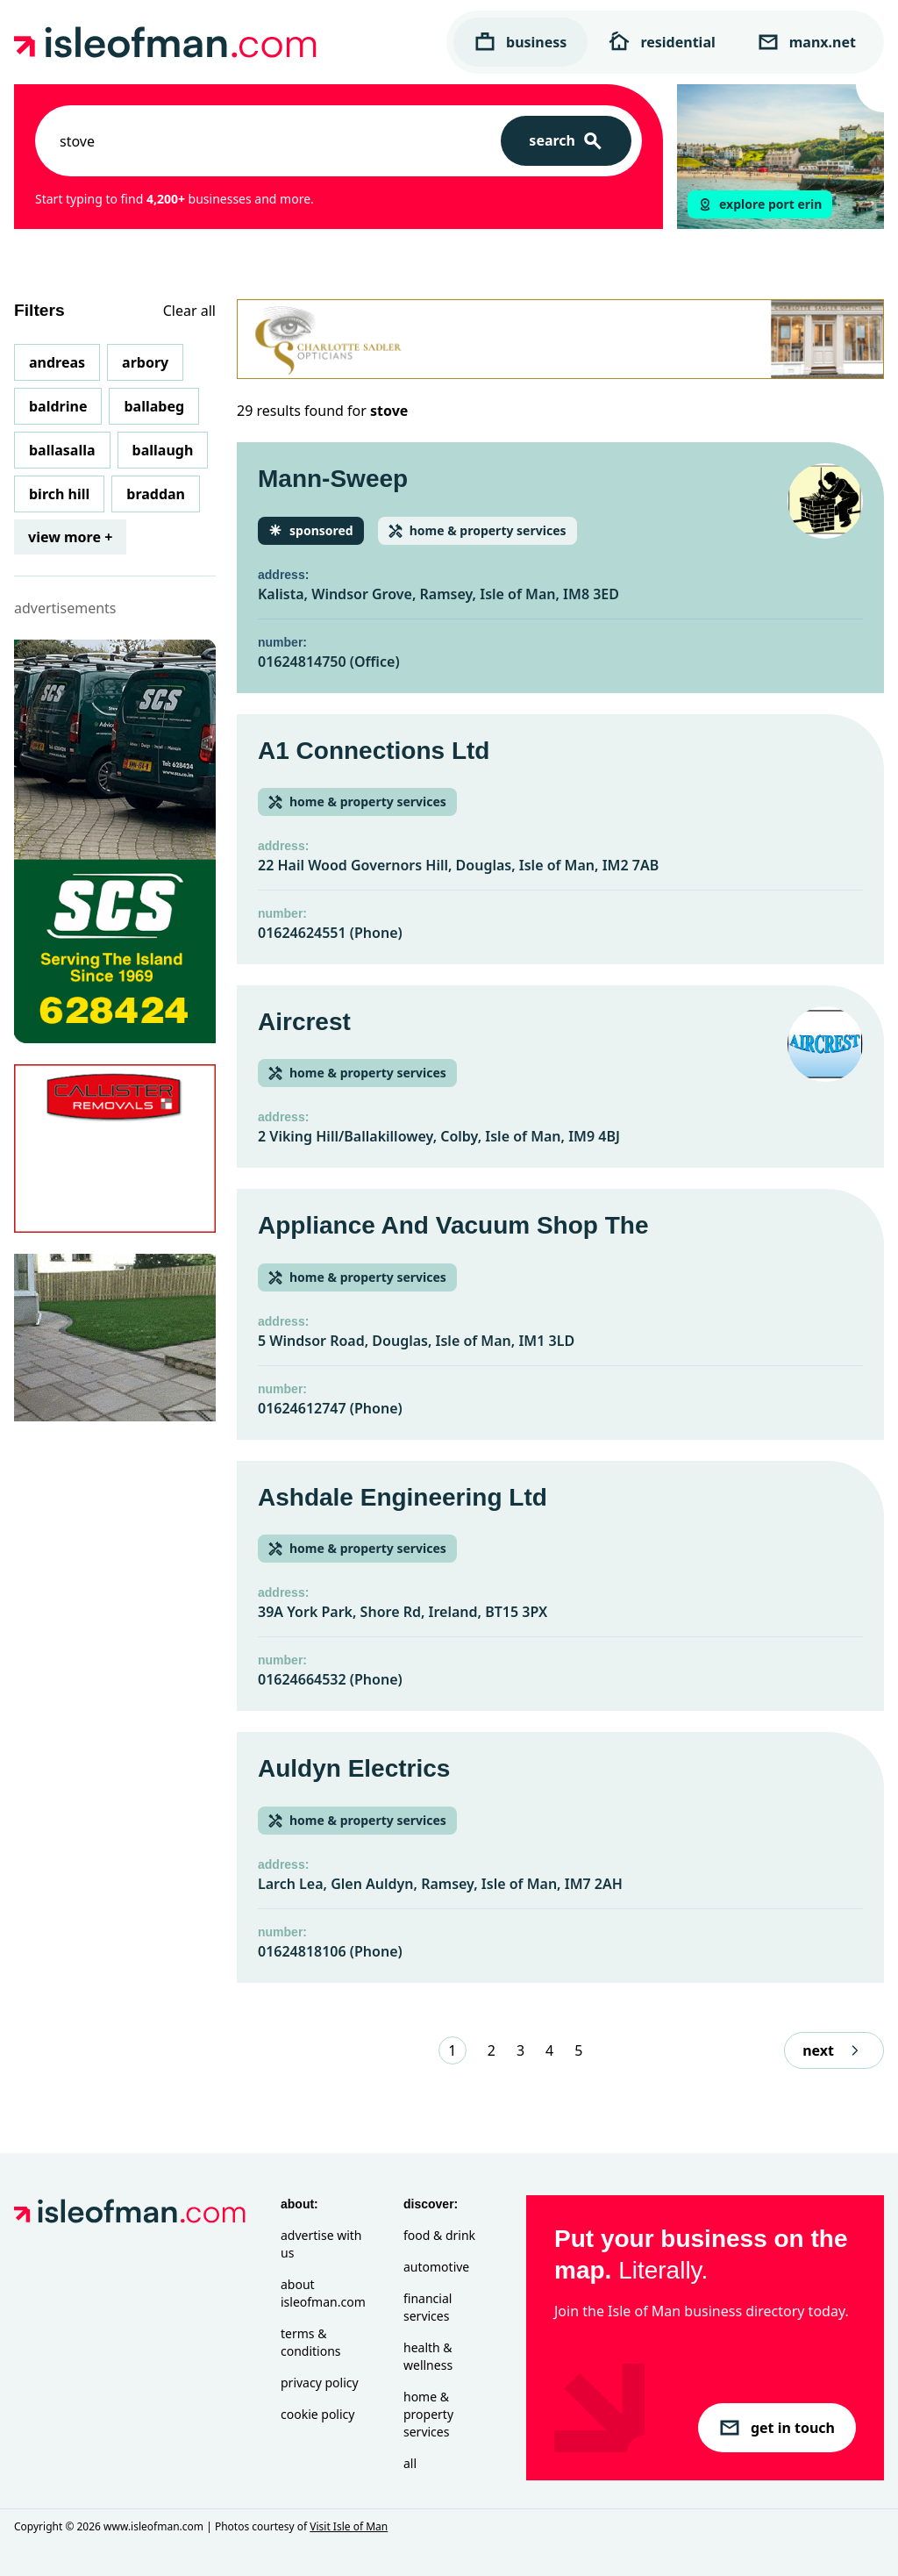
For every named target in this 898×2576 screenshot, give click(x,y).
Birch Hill (59, 494)
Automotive (436, 2266)
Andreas (57, 362)
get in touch (777, 2427)
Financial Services (427, 2307)
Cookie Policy (317, 2414)
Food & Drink (439, 2235)
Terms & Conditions (311, 2342)
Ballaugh (163, 450)
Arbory (145, 362)
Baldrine (58, 406)
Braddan (155, 494)
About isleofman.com (323, 2293)
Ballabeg (154, 406)
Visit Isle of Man (349, 2526)
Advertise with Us (321, 2244)
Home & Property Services (428, 2414)
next (834, 2050)
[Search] (566, 141)
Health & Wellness (428, 2356)
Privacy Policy (320, 2382)
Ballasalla (62, 450)
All (410, 2463)
